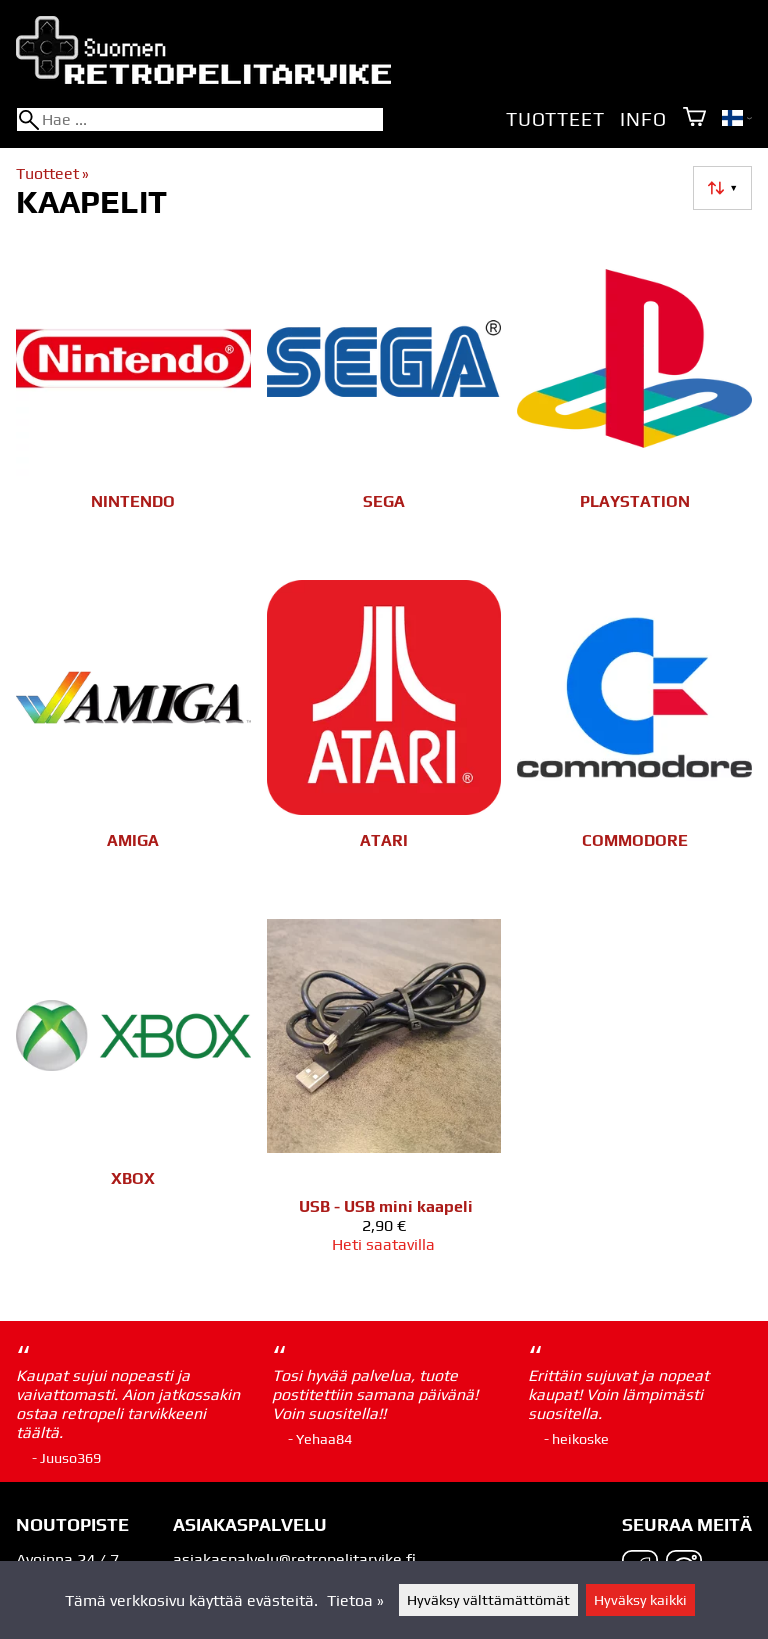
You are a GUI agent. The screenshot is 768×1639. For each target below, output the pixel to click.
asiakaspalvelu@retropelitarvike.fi (294, 1559)
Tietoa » (355, 1600)
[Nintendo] (133, 402)
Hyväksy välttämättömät (488, 1600)
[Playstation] (634, 402)
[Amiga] (133, 741)
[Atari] (384, 741)
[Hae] (200, 119)
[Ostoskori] (694, 118)
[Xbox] (133, 1095)
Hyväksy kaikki (640, 1600)
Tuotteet (555, 119)
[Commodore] (634, 741)
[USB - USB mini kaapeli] (384, 1095)
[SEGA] (384, 402)
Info (643, 119)
